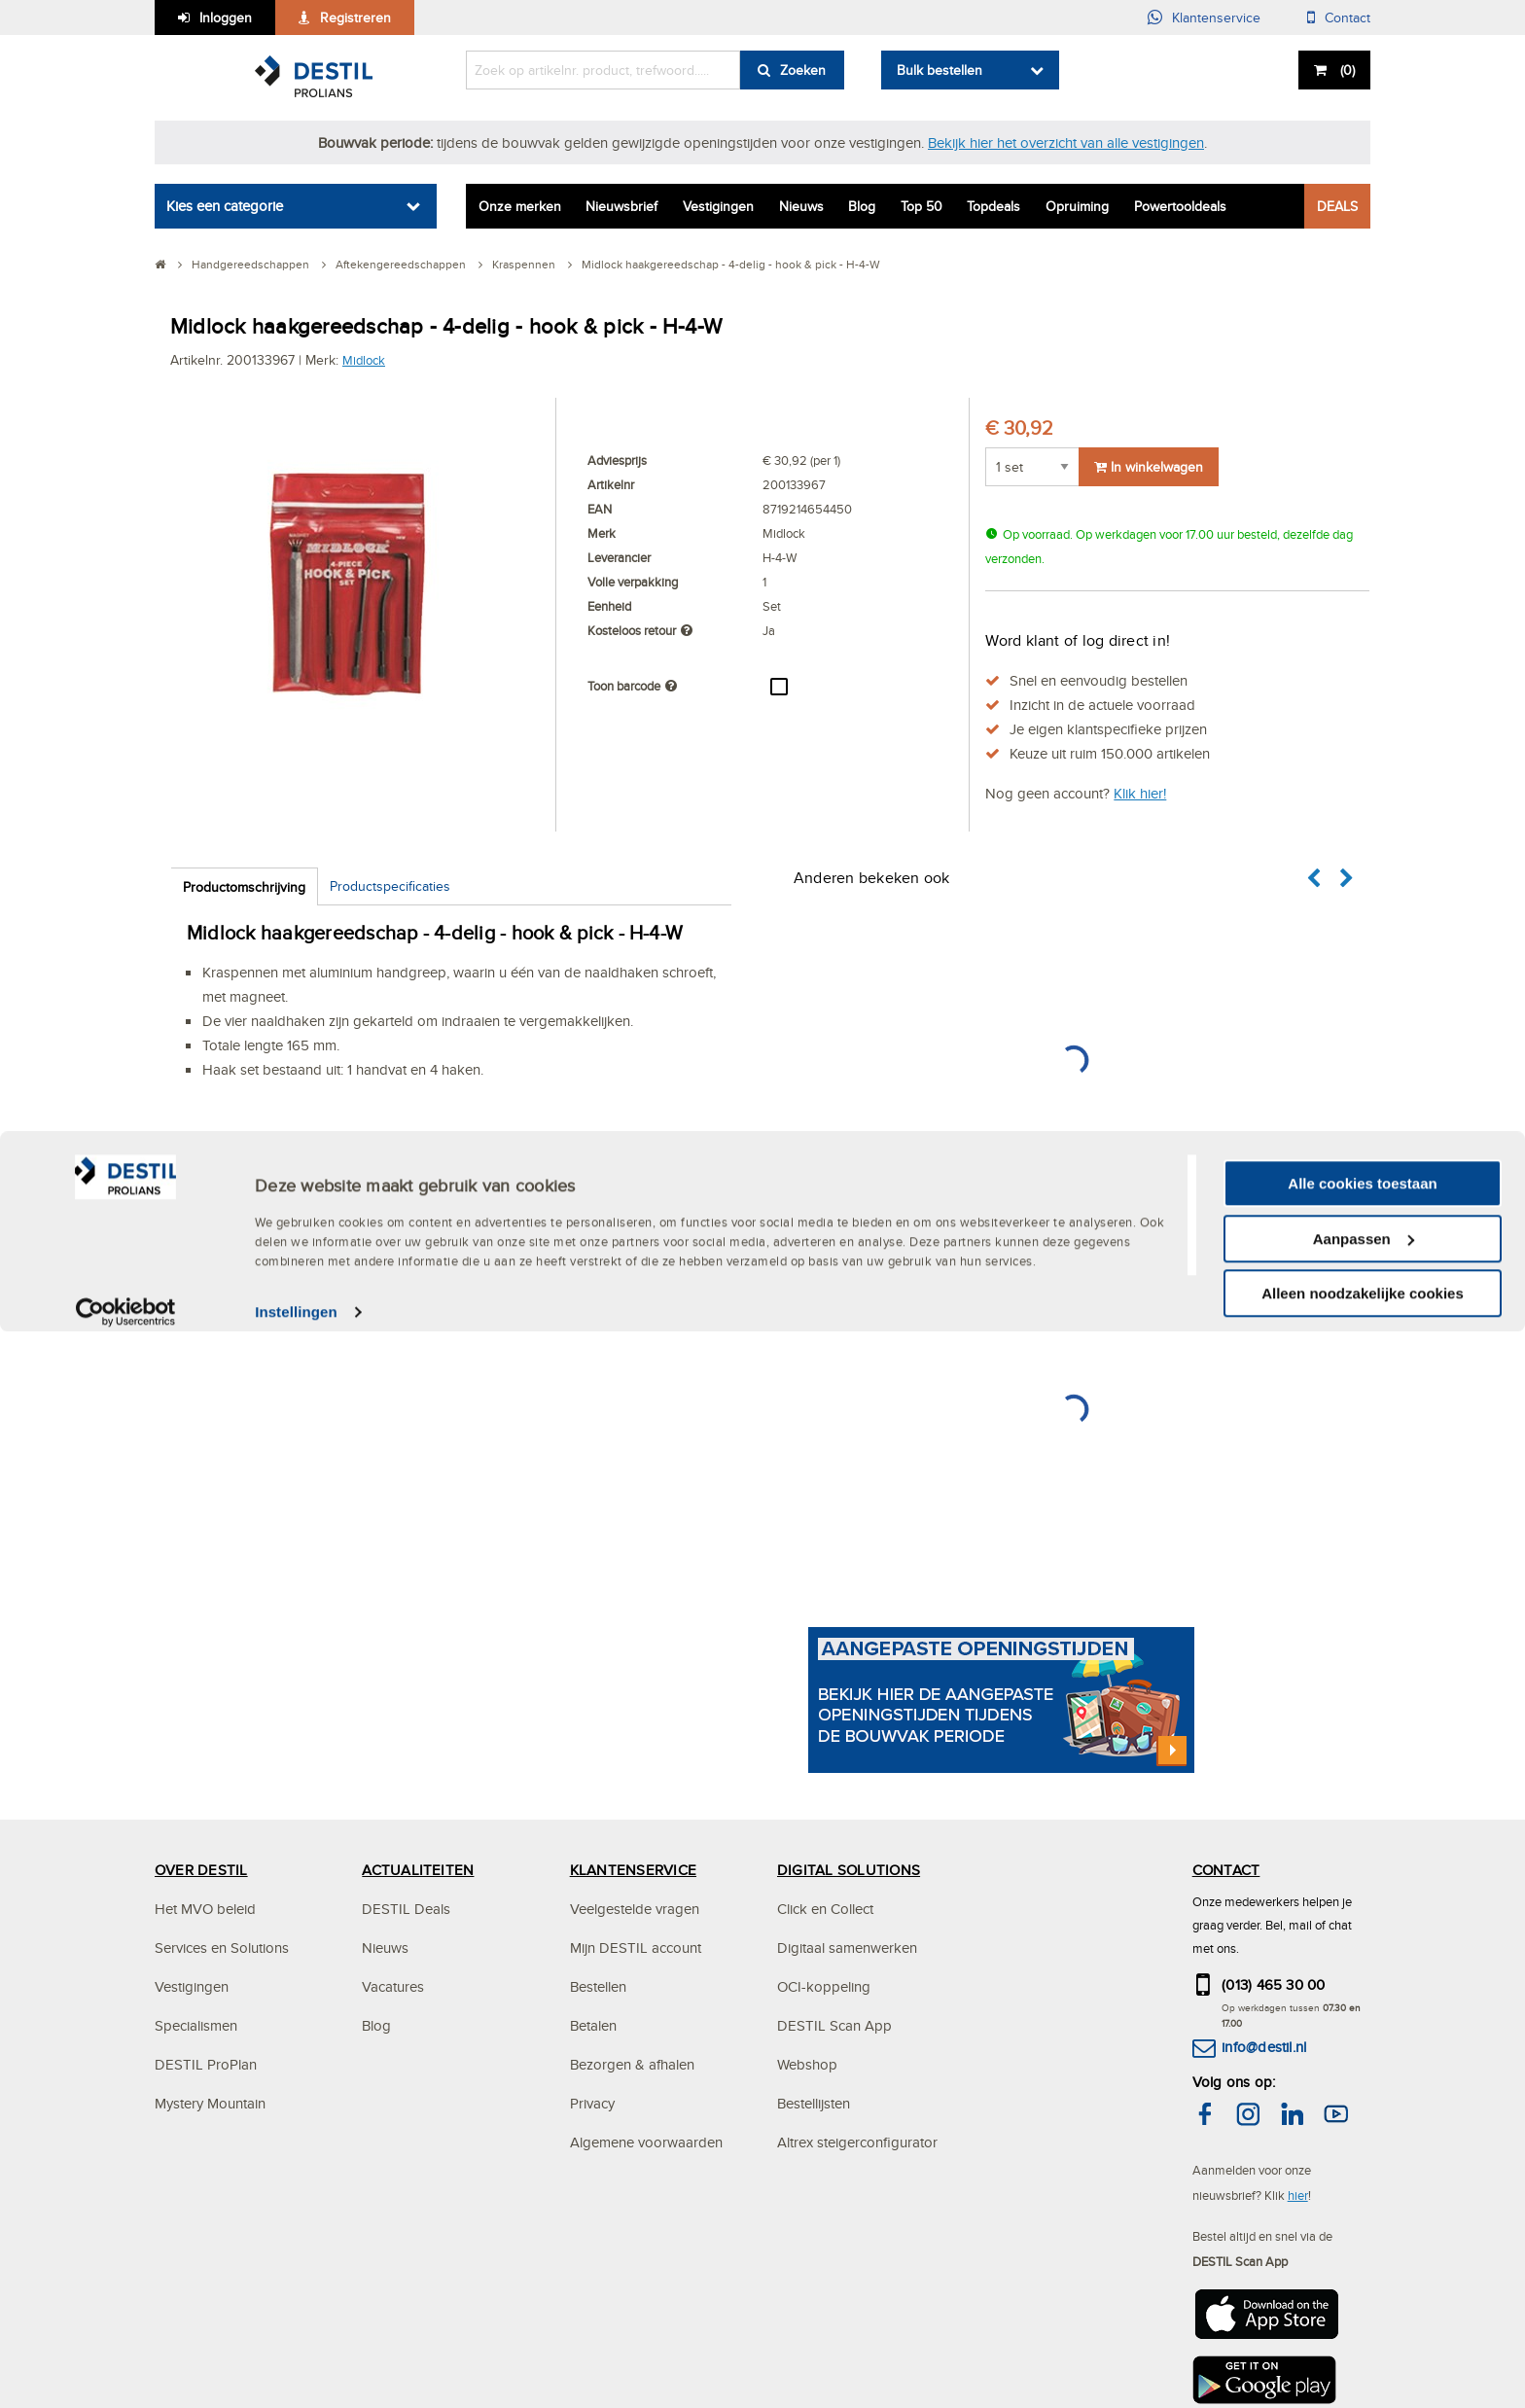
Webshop (807, 2064)
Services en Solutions (222, 1947)
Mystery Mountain (210, 2103)
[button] (1315, 878)
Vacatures (393, 1986)
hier (1298, 2195)
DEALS (1337, 206)
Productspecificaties (390, 886)
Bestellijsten (813, 2103)
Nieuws (801, 206)
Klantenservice (1216, 17)
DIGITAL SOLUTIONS (848, 1869)
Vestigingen (718, 206)
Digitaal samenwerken (847, 1947)
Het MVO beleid (205, 1908)
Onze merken (520, 206)
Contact (1347, 17)
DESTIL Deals (406, 1908)
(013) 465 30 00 (1274, 1984)
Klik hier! (1140, 793)
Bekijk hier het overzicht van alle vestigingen (1066, 142)
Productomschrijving (244, 887)
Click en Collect (825, 1908)
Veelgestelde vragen (634, 1908)
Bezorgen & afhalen (632, 2064)
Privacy (592, 2103)
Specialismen (196, 2025)
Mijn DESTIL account (635, 1947)
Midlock (363, 360)
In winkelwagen (1148, 467)
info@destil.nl (1264, 2046)
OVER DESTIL (201, 1869)
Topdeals (993, 206)
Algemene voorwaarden (646, 2142)
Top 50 (921, 206)
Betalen (593, 2025)
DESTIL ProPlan (206, 2064)
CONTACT (1226, 1869)
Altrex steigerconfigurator (857, 2142)
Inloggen (225, 17)
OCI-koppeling (823, 1986)
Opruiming (1077, 206)
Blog (861, 206)
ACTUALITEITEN (418, 1869)
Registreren (355, 17)
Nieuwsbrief (621, 206)
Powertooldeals (1180, 206)
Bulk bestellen (939, 70)
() (1345, 70)
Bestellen (598, 1986)
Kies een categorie (224, 205)
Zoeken (803, 70)
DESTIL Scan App (834, 2025)
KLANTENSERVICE (633, 1869)
